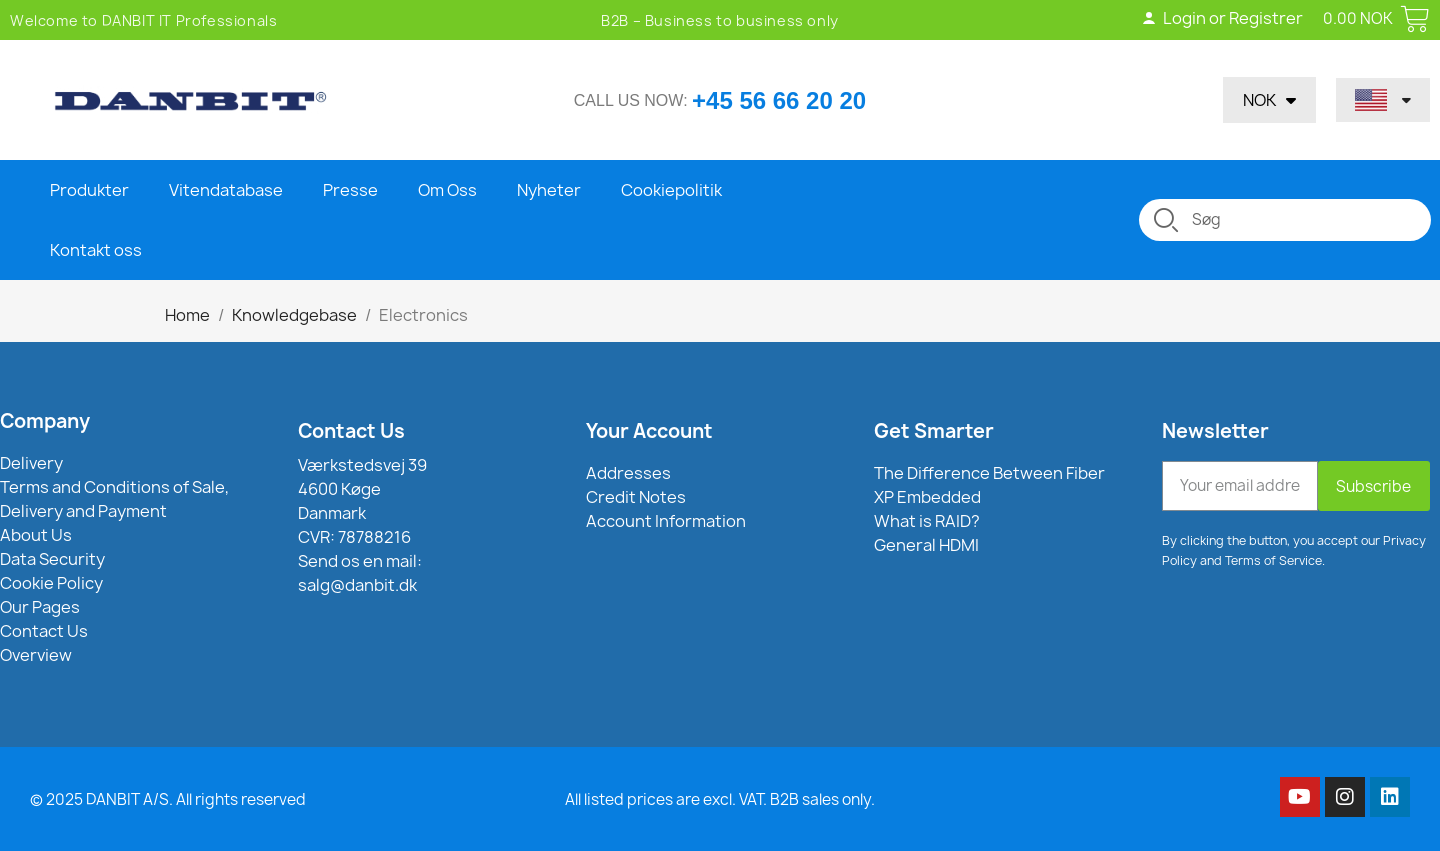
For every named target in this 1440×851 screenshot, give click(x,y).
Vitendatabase (226, 190)
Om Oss (447, 190)
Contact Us (351, 431)
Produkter (89, 190)
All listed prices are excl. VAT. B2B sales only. (720, 799)
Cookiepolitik (671, 190)
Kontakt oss (96, 250)
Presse (350, 190)
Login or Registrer (1222, 18)
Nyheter (549, 190)
